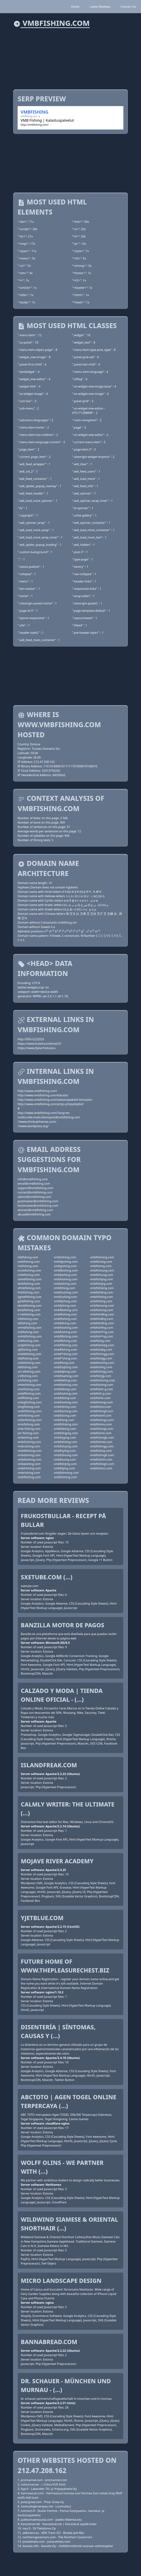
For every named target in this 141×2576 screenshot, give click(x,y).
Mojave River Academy (57, 1861)
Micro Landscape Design (61, 2281)
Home (75, 7)
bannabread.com (49, 2342)
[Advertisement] (70, 56)
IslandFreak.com (49, 1765)
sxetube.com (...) (46, 1577)
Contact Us (128, 7)
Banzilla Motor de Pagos (62, 1625)
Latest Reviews (100, 7)
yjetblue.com (42, 1918)
